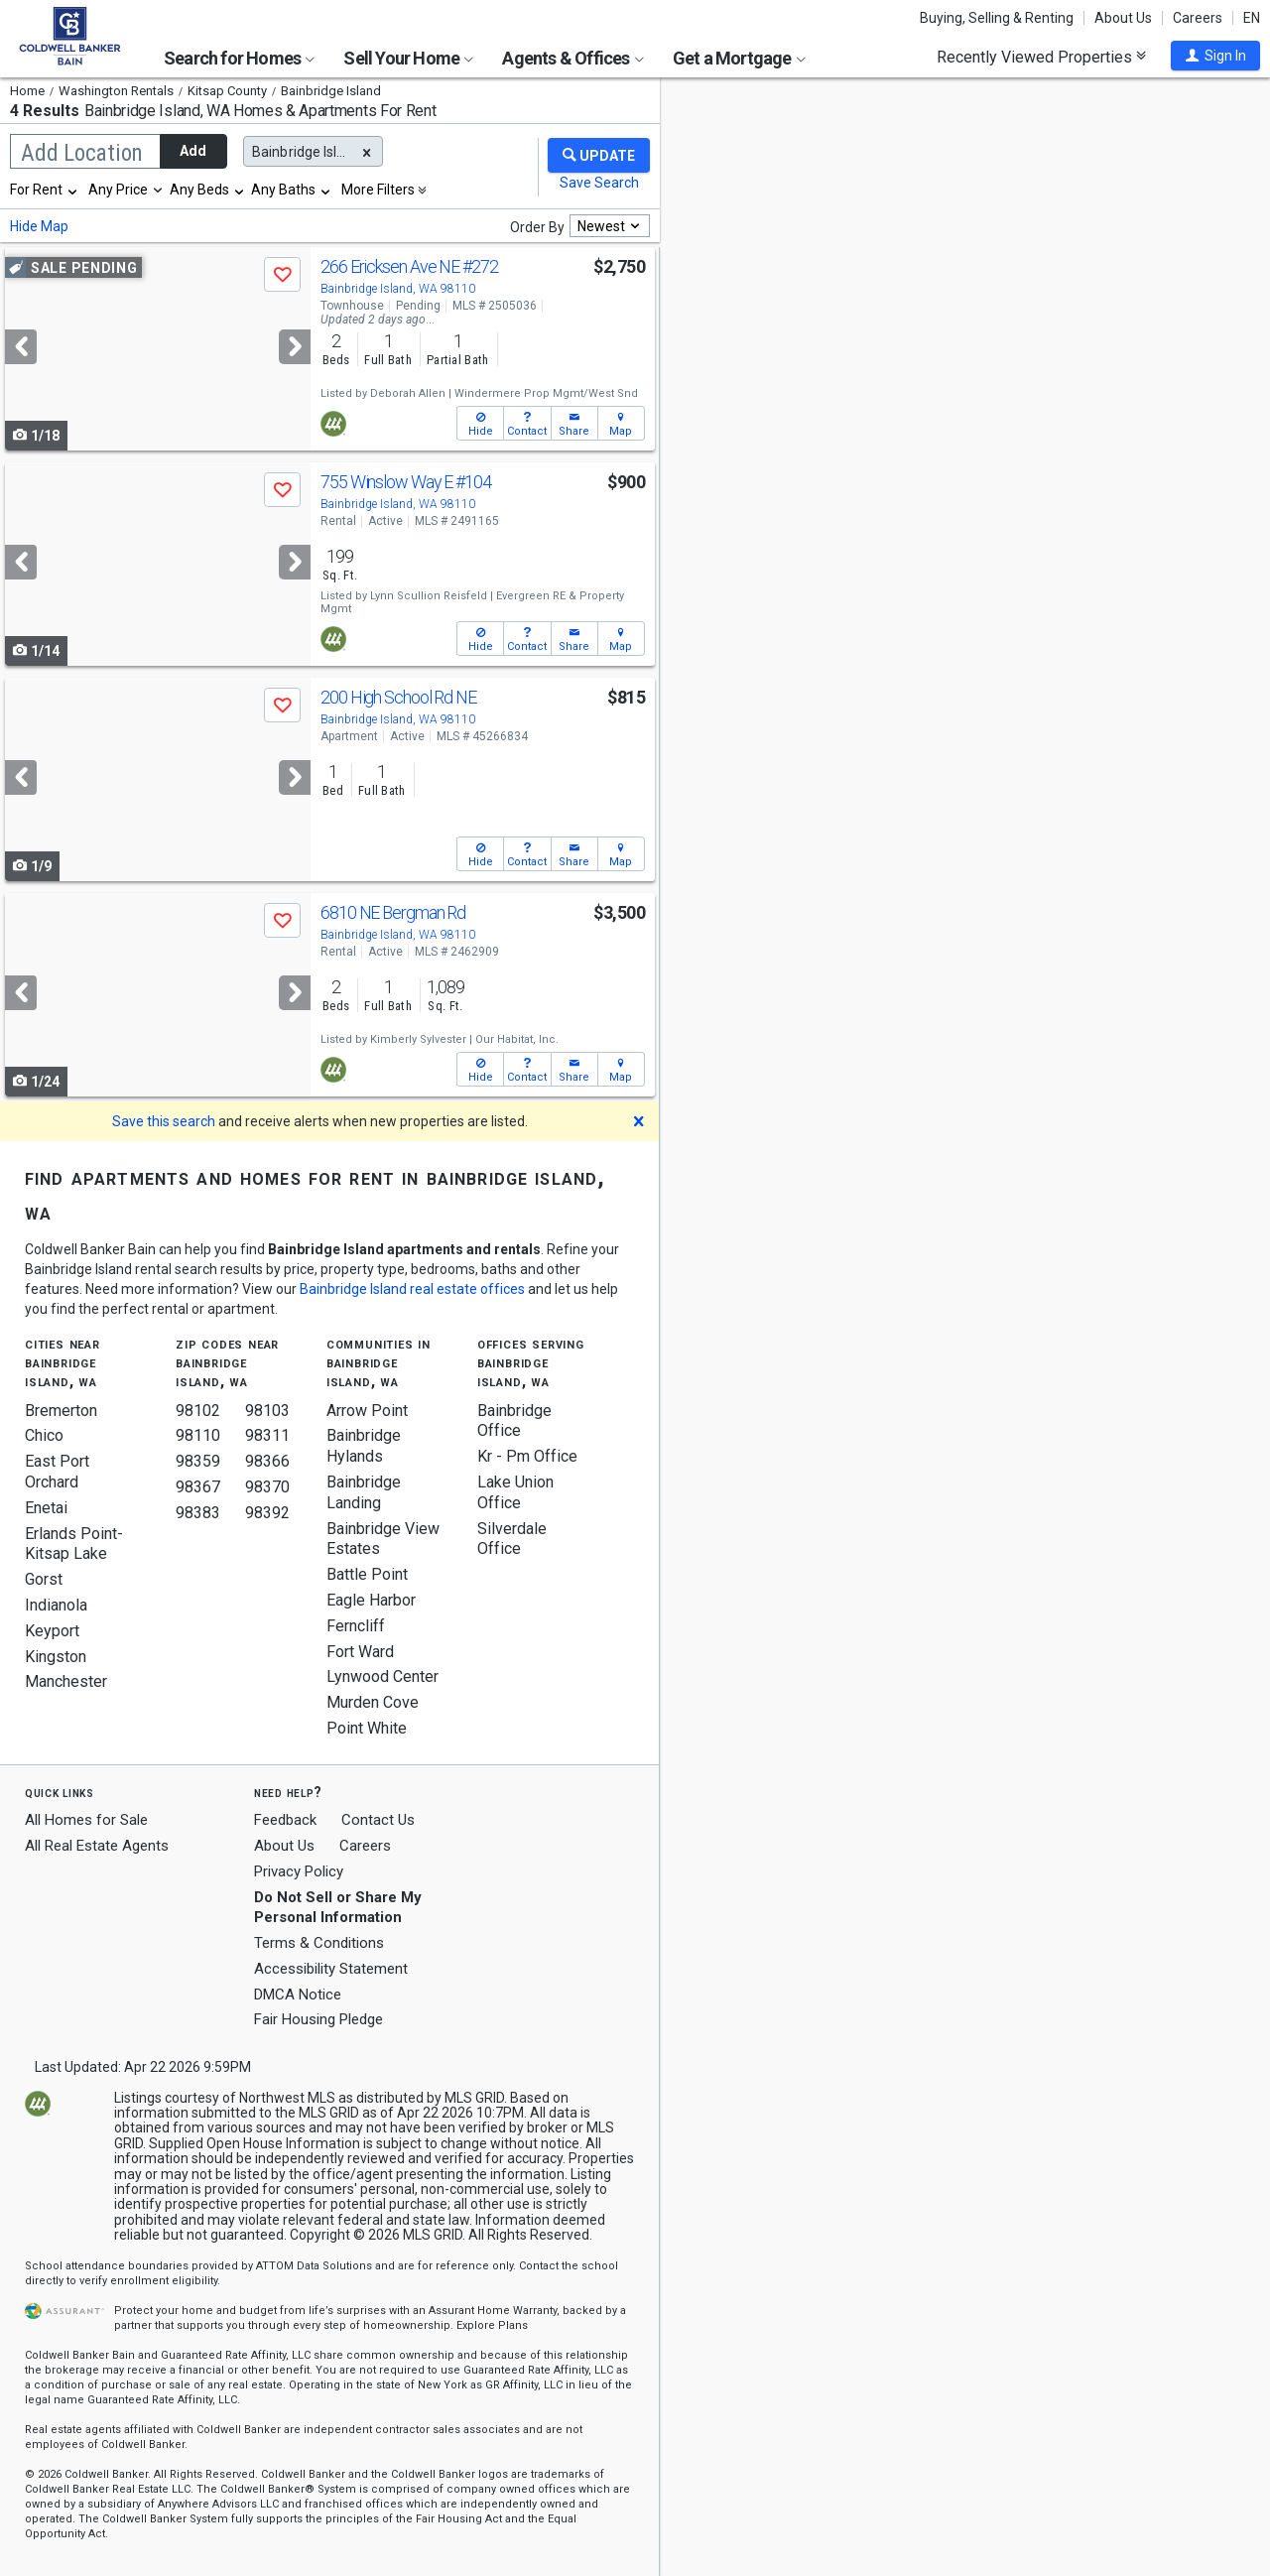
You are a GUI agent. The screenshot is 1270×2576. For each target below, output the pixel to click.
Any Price (118, 189)
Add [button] (193, 151)
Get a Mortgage (739, 58)
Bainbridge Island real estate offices (412, 1289)
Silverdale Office (512, 1539)
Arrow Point (367, 1410)
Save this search (163, 1121)
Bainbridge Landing (363, 1492)
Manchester (66, 1681)
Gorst (44, 1579)
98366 (267, 1461)
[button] (1215, 55)
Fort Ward (360, 1651)
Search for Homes (239, 58)
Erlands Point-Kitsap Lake (74, 1544)
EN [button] (1251, 18)
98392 (267, 1512)
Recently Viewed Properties (1041, 56)
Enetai (46, 1507)
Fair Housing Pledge (318, 2019)
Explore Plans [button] (492, 2325)
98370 (267, 1487)
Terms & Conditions (319, 1943)
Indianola (56, 1605)
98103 (267, 1410)
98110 (198, 1435)
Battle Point (367, 1574)
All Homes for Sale (86, 1820)
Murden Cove (372, 1702)
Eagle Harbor (371, 1600)
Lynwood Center (382, 1676)
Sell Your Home (408, 58)
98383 (198, 1512)
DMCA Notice (297, 1994)
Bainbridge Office (514, 1421)
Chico (44, 1435)
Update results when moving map (812, 110)
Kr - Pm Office (527, 1456)
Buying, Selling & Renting (997, 18)
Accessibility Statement (331, 1969)
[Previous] (21, 346)
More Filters (378, 189)
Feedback (285, 1820)
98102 (198, 1410)
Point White (366, 1728)
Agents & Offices (572, 58)
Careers (1197, 18)
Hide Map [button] (39, 226)
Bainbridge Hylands (363, 1446)
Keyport (52, 1630)
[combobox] (44, 189)
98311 (267, 1435)
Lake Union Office (515, 1492)
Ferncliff (355, 1625)
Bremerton (61, 1410)
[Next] (295, 346)
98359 (198, 1461)
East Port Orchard (57, 1471)
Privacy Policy (298, 1871)
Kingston (55, 1656)
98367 (198, 1487)
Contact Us (378, 1820)
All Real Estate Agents (97, 1846)
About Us (1123, 18)
